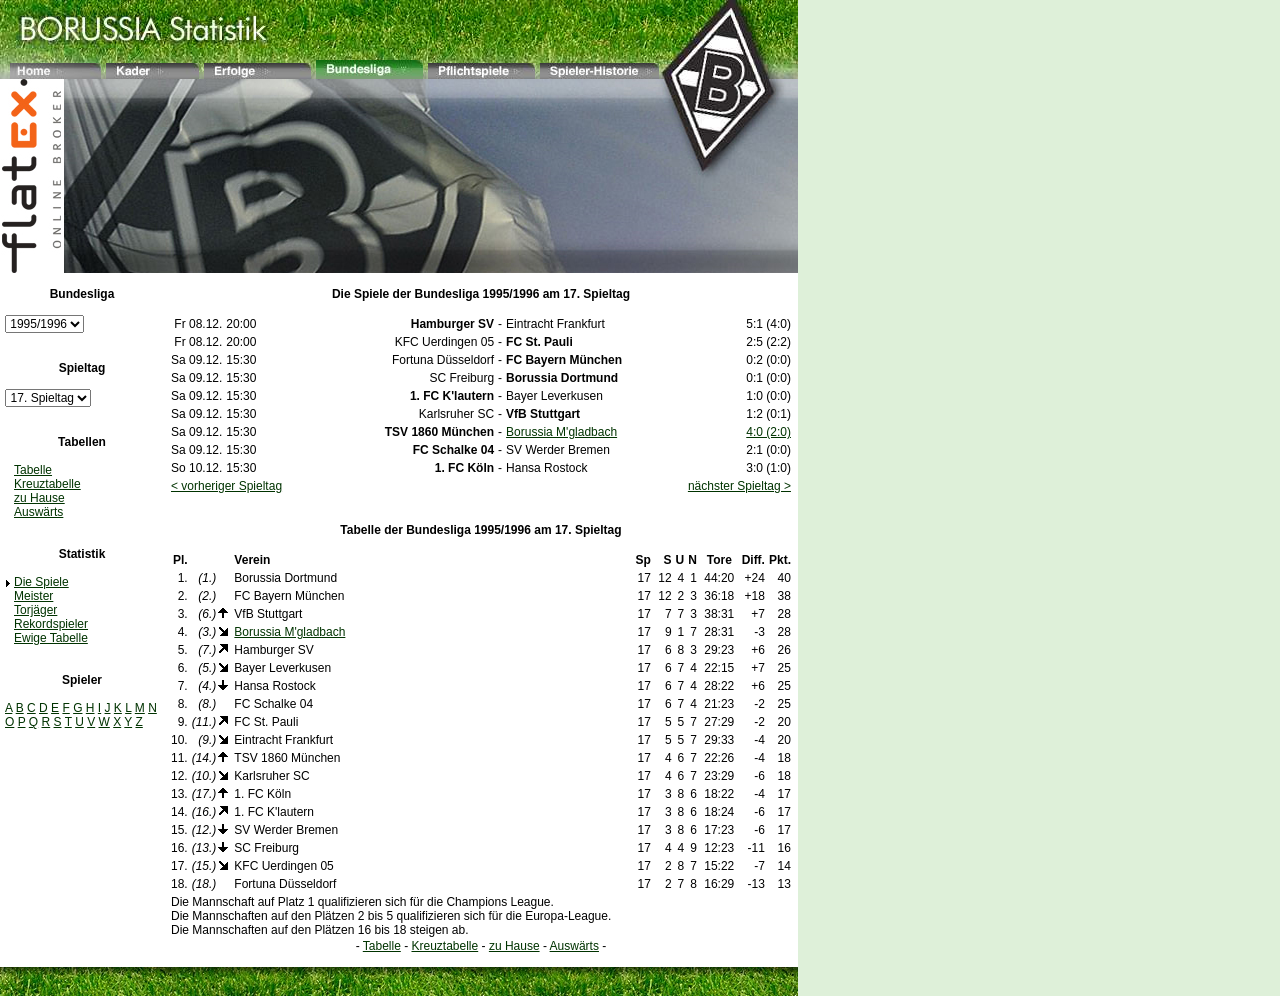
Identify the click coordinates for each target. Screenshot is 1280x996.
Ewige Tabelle (51, 638)
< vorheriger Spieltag (226, 486)
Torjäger (35, 610)
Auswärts (38, 512)
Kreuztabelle (47, 484)
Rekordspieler (51, 624)
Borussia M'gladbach (561, 432)
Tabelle (33, 470)
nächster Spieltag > (739, 486)
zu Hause (39, 498)
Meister (33, 596)
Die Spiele (41, 582)
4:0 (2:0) (768, 432)
